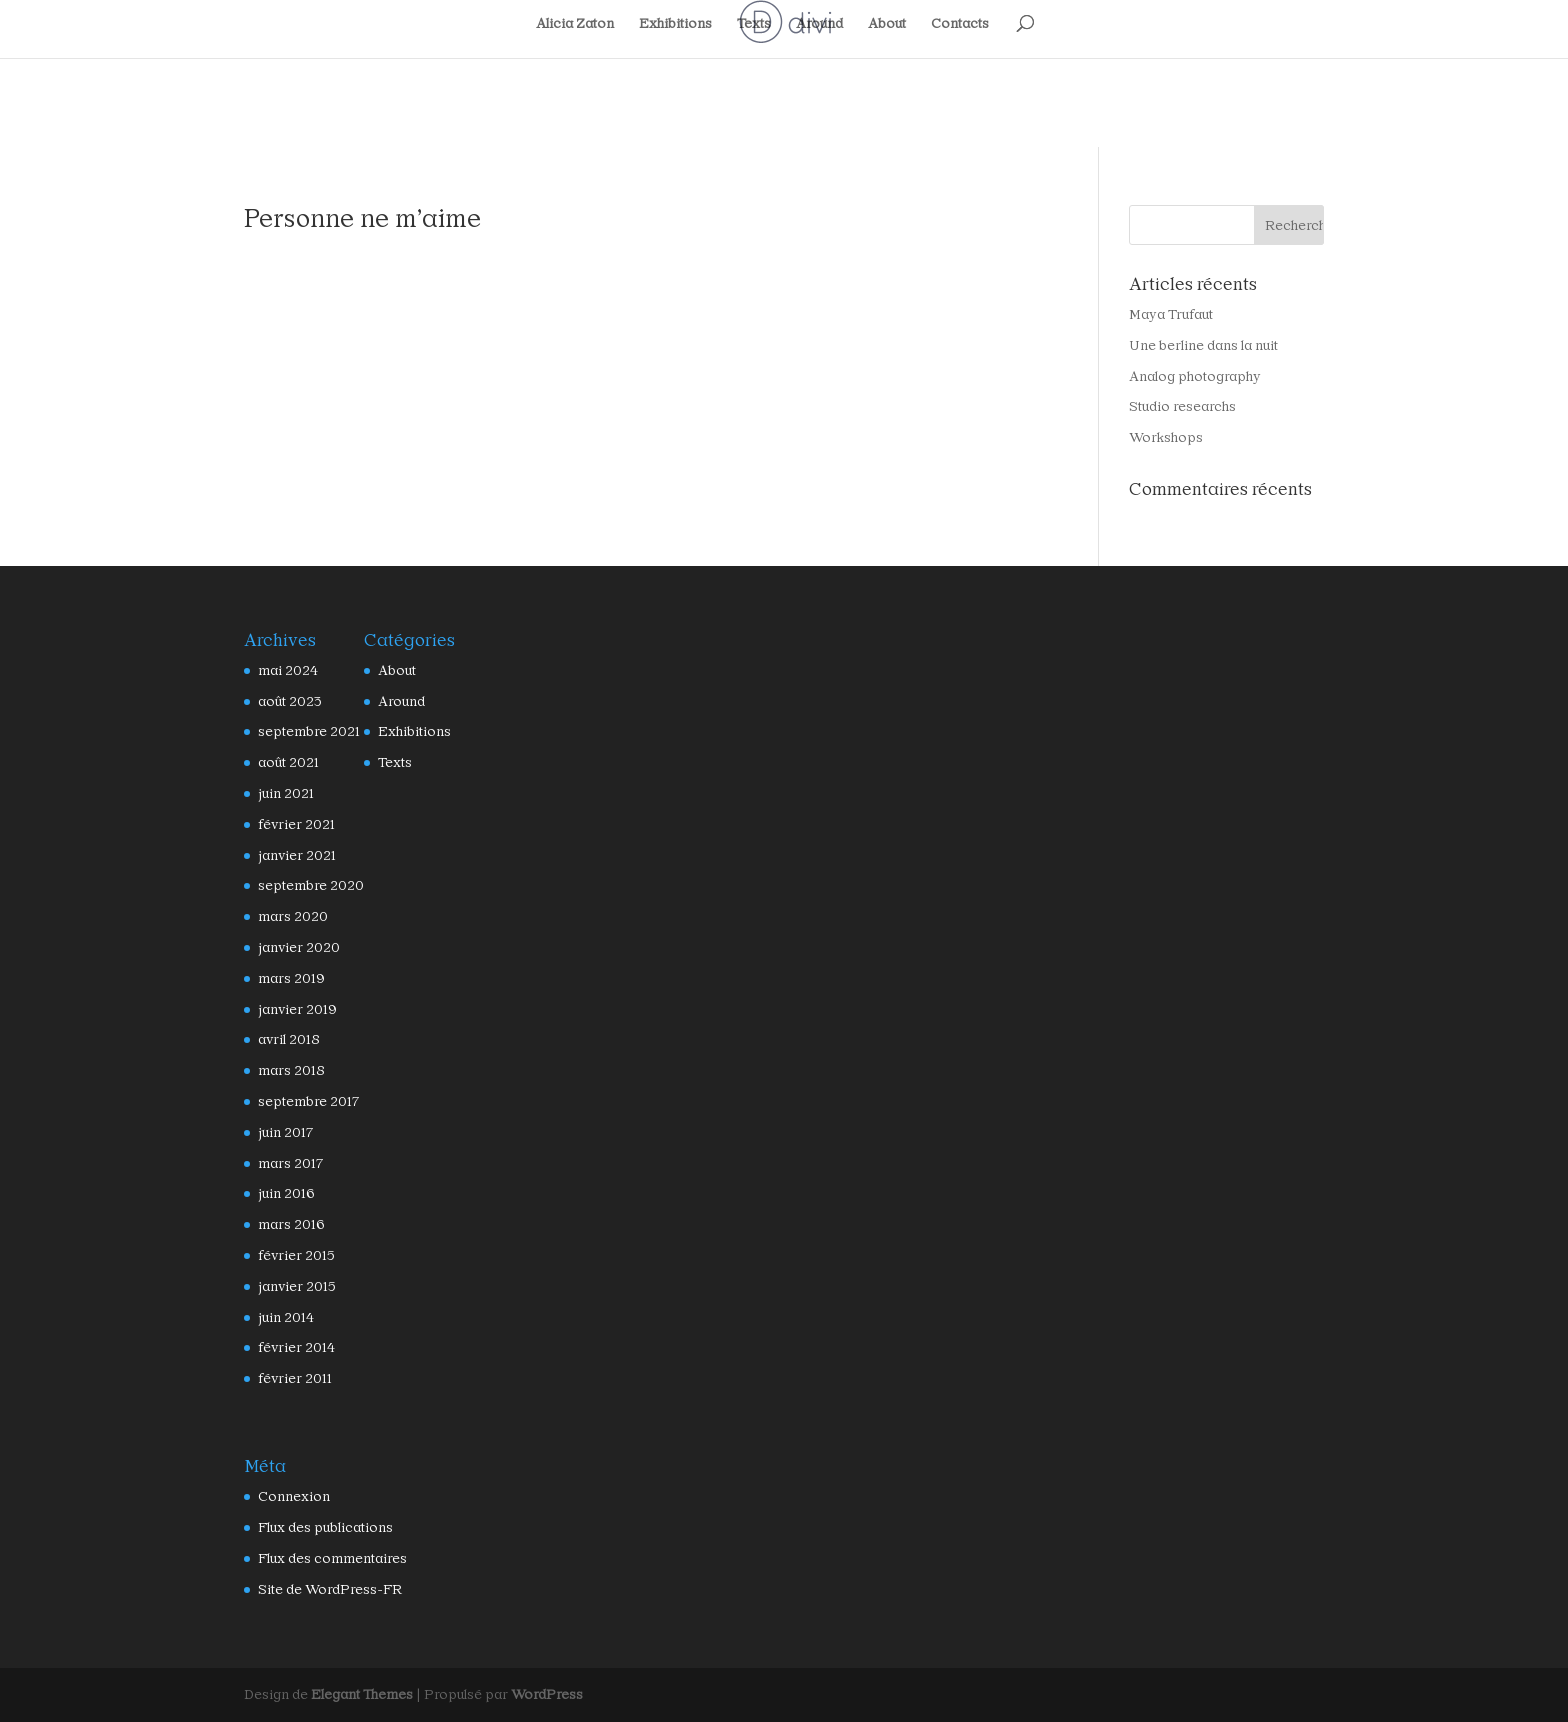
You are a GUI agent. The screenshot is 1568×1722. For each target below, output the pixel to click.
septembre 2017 (302, 1101)
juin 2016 (284, 1193)
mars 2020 (287, 916)
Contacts (955, 24)
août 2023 (286, 701)
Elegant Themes (352, 1694)
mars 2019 (287, 978)
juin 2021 (284, 793)
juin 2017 (284, 1132)
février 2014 (292, 1347)
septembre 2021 (302, 731)
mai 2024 (284, 670)
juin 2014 (284, 1317)
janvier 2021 (293, 855)
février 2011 (292, 1378)
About (884, 24)
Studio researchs (1175, 406)
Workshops (1160, 437)
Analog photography (1186, 376)
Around (817, 24)
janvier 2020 (293, 947)
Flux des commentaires (323, 1558)
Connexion (288, 1496)
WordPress (516, 1694)
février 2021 (292, 824)
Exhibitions (677, 24)
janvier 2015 (293, 1286)
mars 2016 (287, 1224)
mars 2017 (287, 1163)
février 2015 (292, 1255)
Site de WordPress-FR (320, 1589)
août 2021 (286, 762)
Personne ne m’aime (350, 217)
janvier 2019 (293, 1009)
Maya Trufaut (1167, 314)
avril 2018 (286, 1039)
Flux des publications (318, 1527)
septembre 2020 (302, 885)
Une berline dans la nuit (1196, 345)
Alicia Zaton (580, 24)
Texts (752, 24)
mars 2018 (287, 1070)
